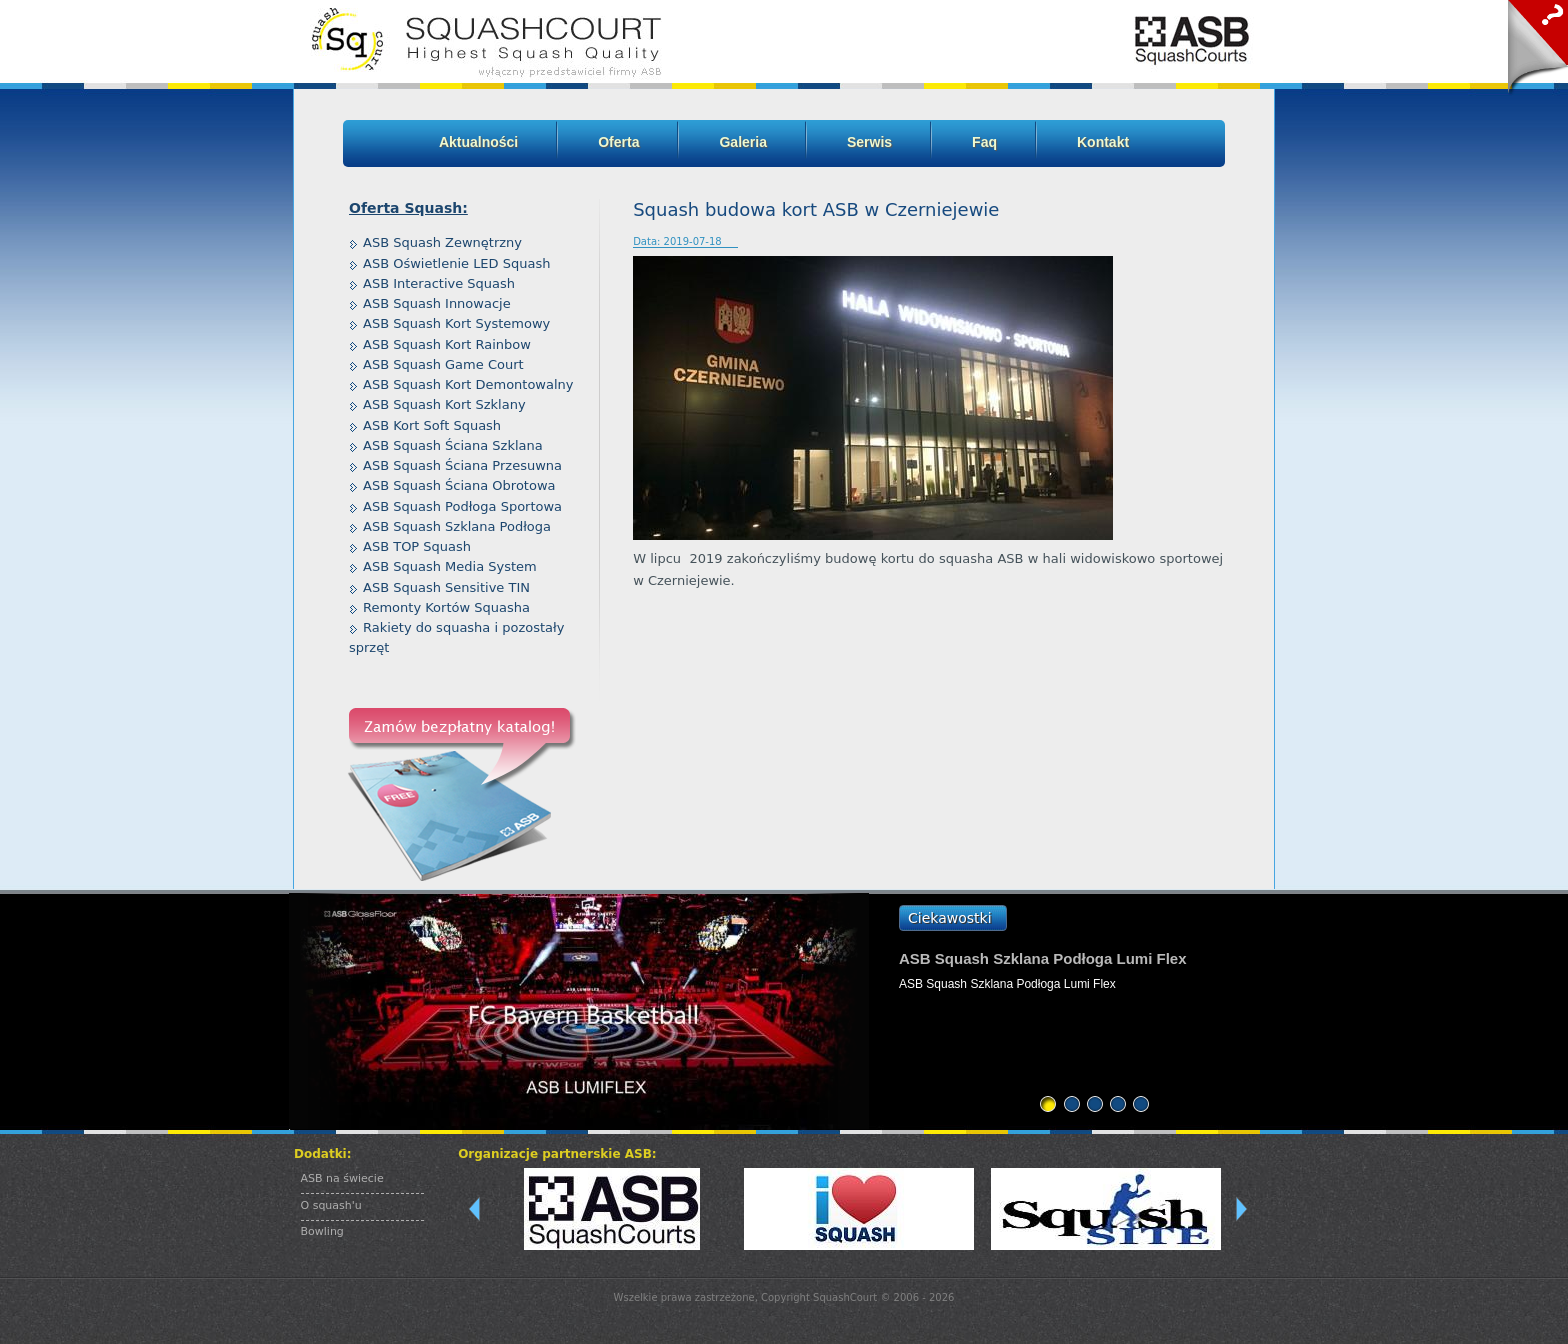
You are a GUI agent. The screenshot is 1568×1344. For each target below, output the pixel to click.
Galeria (742, 142)
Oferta (618, 142)
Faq (984, 142)
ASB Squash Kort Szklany (444, 404)
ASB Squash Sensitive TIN (446, 587)
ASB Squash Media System (450, 566)
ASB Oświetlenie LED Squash (456, 263)
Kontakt (1103, 142)
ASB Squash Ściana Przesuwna (462, 465)
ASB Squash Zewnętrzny (442, 242)
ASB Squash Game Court (443, 364)
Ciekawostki (950, 918)
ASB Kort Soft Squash (432, 425)
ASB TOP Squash (417, 546)
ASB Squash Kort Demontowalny (468, 384)
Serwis (869, 142)
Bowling (322, 1231)
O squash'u (331, 1205)
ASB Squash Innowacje (437, 303)
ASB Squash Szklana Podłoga (457, 526)
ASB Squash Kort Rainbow (447, 344)
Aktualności (478, 142)
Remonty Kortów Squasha (446, 607)
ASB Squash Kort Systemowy (456, 323)
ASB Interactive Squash (439, 283)
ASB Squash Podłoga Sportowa (462, 506)
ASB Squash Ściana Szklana (453, 445)
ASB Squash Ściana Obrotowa (459, 485)
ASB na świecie (342, 1178)
